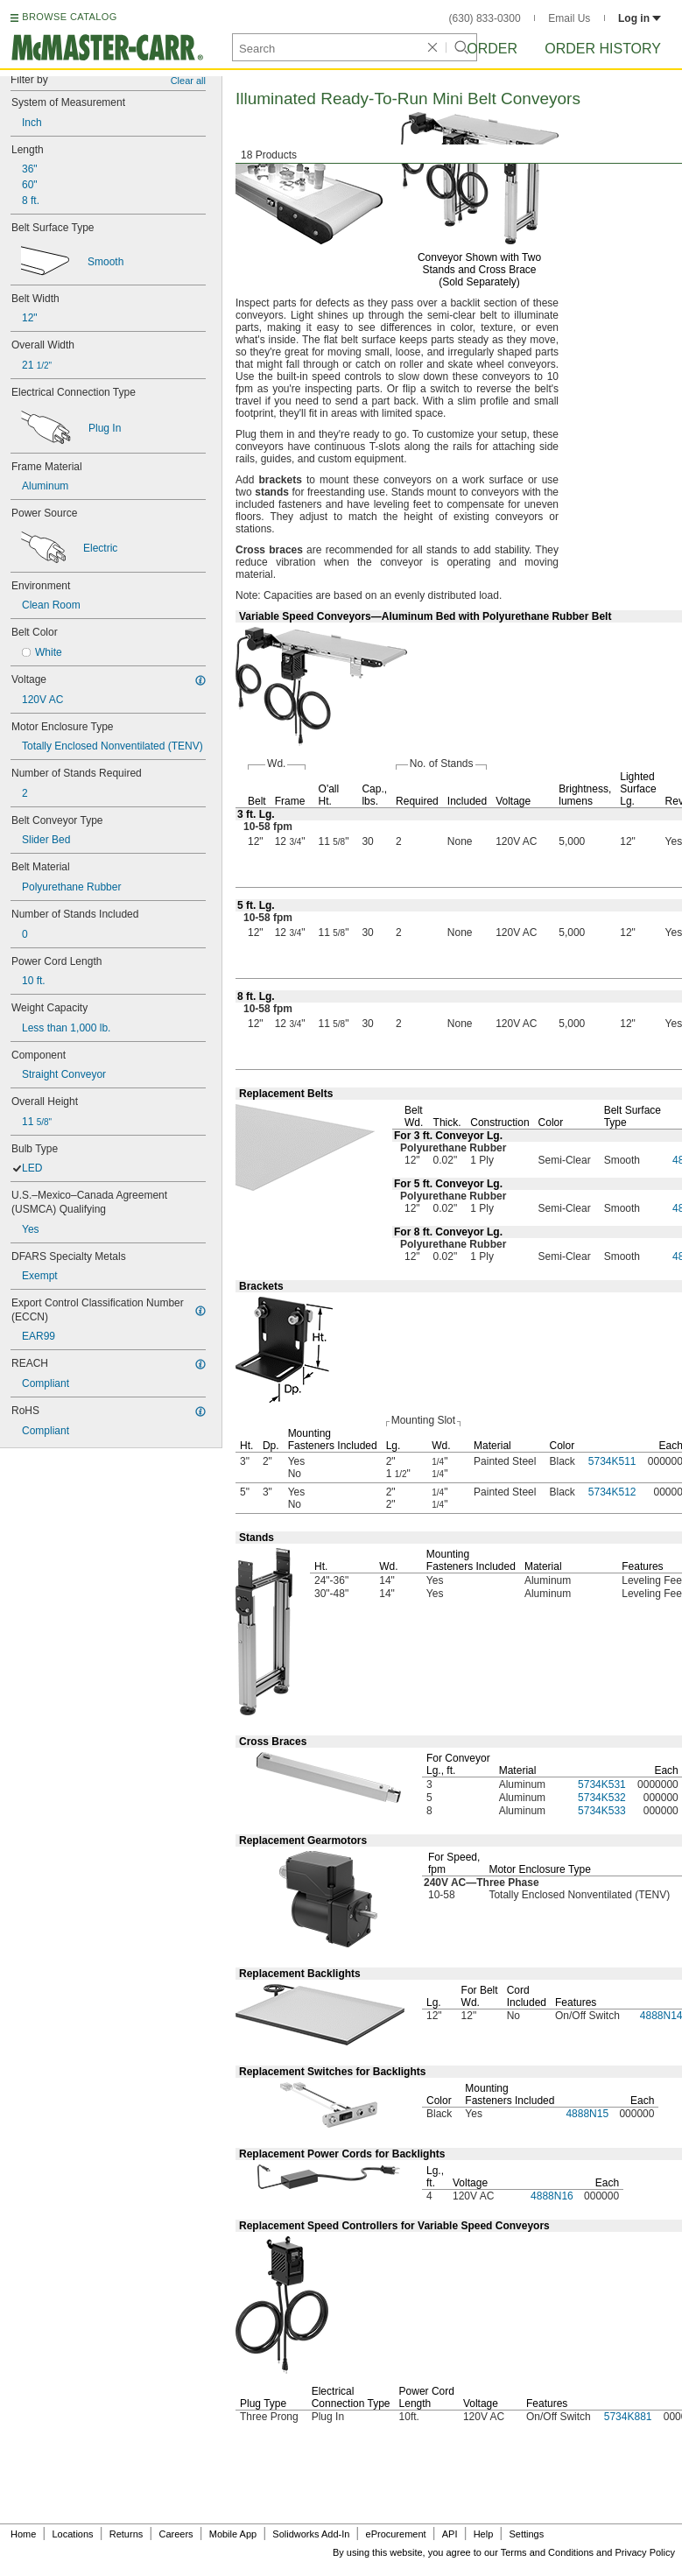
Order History (603, 48)
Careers (175, 2534)
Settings (526, 2534)
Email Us (569, 18)
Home (23, 2534)
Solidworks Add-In (310, 2534)
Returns (126, 2534)
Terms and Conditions (547, 2552)
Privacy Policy (645, 2552)
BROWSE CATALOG (69, 16)
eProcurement (396, 2534)
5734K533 (602, 1811)
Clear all (188, 80)
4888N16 (552, 2196)
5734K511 (612, 1461)
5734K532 (602, 1797)
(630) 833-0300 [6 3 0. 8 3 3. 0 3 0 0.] (485, 18)
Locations (73, 2534)
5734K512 (612, 1492)
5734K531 (602, 1784)
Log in (639, 18)
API (450, 2534)
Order (492, 48)
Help (484, 2534)
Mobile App (233, 2534)
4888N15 (587, 2114)
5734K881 (628, 2417)
